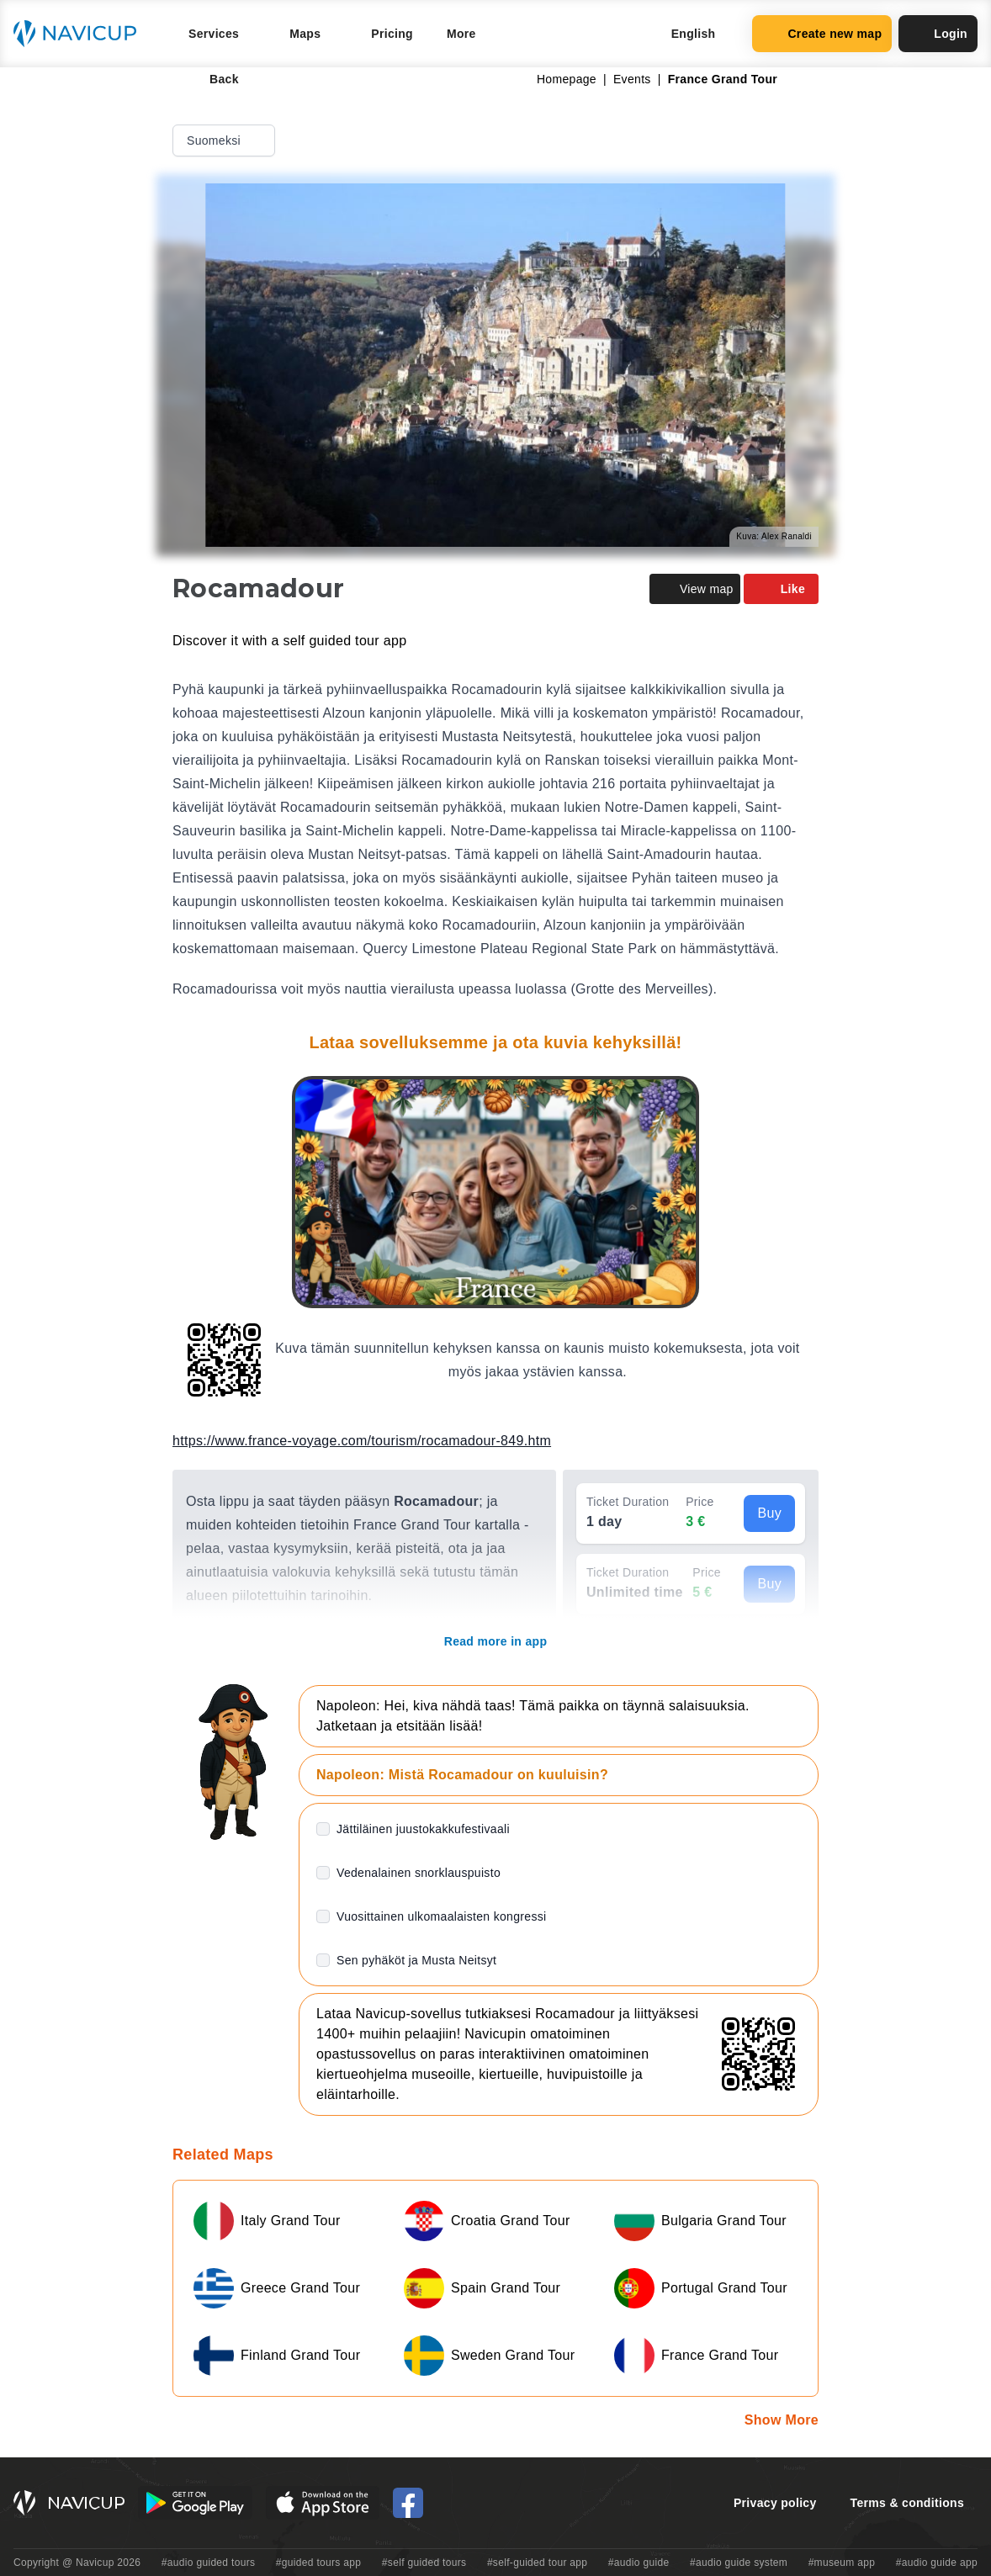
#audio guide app (937, 2562)
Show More (782, 2420)
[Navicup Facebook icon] (408, 2503)
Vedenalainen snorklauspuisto (419, 1872)
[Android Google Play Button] (195, 2503)
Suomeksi (225, 140)
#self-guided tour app (537, 2562)
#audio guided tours (209, 2562)
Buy (769, 1513)
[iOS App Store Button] (322, 2503)
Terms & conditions (907, 2503)
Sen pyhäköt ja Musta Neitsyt (416, 1960)
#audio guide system (738, 2562)
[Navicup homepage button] (80, 33)
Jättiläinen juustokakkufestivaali (423, 1829)
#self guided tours (424, 2562)
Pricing (392, 33)
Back (212, 79)
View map (695, 588)
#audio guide (639, 2562)
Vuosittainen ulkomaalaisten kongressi (441, 1916)
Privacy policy (775, 2503)
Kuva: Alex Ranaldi (774, 536)
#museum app (842, 2562)
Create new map (822, 33)
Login (938, 33)
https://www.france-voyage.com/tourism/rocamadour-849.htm (361, 1441)
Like (781, 588)
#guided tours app (319, 2562)
